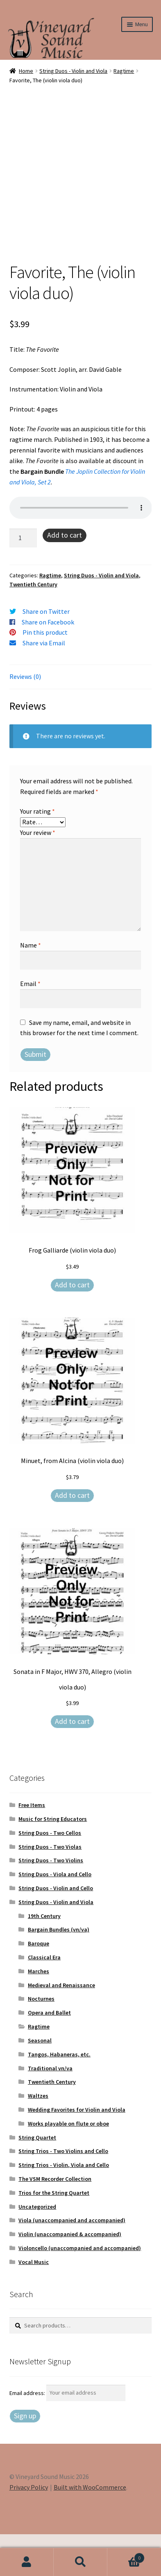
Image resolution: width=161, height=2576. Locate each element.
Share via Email (44, 685)
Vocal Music (33, 2303)
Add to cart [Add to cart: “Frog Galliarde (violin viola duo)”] (72, 1326)
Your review (37, 874)
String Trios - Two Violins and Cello (63, 2192)
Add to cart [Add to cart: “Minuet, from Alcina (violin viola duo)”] (72, 1537)
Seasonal (40, 2082)
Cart (126, 2556)
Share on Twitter (46, 653)
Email (30, 1025)
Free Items (31, 1846)
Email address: (27, 2434)
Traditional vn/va (50, 2110)
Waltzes (38, 2137)
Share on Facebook (48, 664)
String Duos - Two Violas (50, 1888)
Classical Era (44, 1999)
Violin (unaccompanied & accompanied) (69, 2276)
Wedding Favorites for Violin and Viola (76, 2151)
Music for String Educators (52, 1860)
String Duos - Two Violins (50, 1902)
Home (26, 71)
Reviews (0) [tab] (25, 718)
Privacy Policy (28, 2529)
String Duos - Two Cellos (49, 1874)
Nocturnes (41, 2040)
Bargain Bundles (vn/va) (58, 1971)
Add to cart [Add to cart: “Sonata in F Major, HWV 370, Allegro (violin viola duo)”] (72, 1763)
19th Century (44, 1957)
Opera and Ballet (49, 2054)
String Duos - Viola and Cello (54, 1916)
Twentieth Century (33, 626)
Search (80, 2562)
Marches (38, 2013)
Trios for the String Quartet (53, 2234)
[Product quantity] (23, 579)
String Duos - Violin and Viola (73, 71)
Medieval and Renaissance (61, 2027)
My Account (27, 2562)
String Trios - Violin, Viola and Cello (63, 2206)
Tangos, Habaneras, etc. (59, 2096)
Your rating (37, 853)
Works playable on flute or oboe (68, 2165)
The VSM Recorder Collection (54, 2220)
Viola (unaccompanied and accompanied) (71, 2262)
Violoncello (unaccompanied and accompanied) (79, 2289)
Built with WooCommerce (90, 2529)
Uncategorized (37, 2248)
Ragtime (123, 71)
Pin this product (45, 674)
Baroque (38, 1985)
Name (30, 987)
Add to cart (64, 576)
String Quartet (37, 2179)
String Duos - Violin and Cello (55, 1930)
